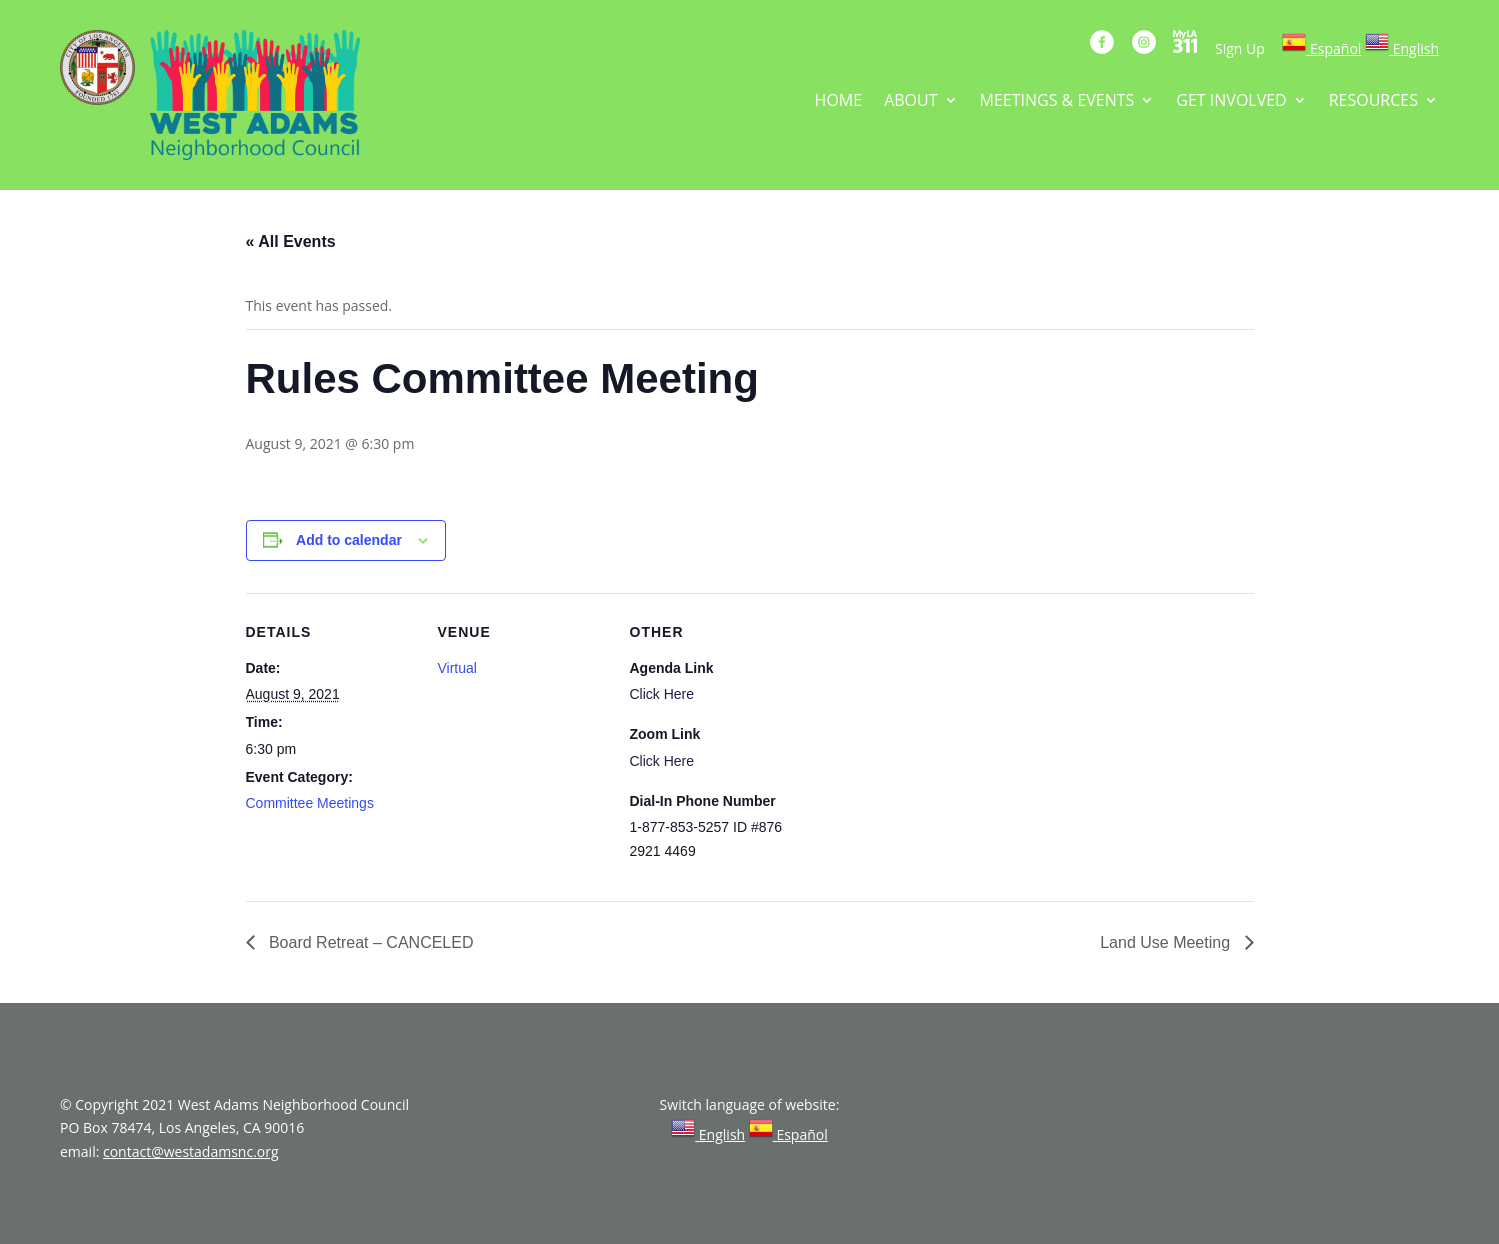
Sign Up (1240, 48)
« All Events (291, 241)
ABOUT (910, 102)
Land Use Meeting (1167, 942)
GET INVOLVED (1231, 102)
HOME (839, 102)
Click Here (662, 694)
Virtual (457, 668)
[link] (1321, 48)
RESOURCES (1373, 102)
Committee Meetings (310, 803)
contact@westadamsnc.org (191, 1151)
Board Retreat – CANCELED (369, 942)
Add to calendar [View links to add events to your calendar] (349, 540)
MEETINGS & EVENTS (1057, 102)
